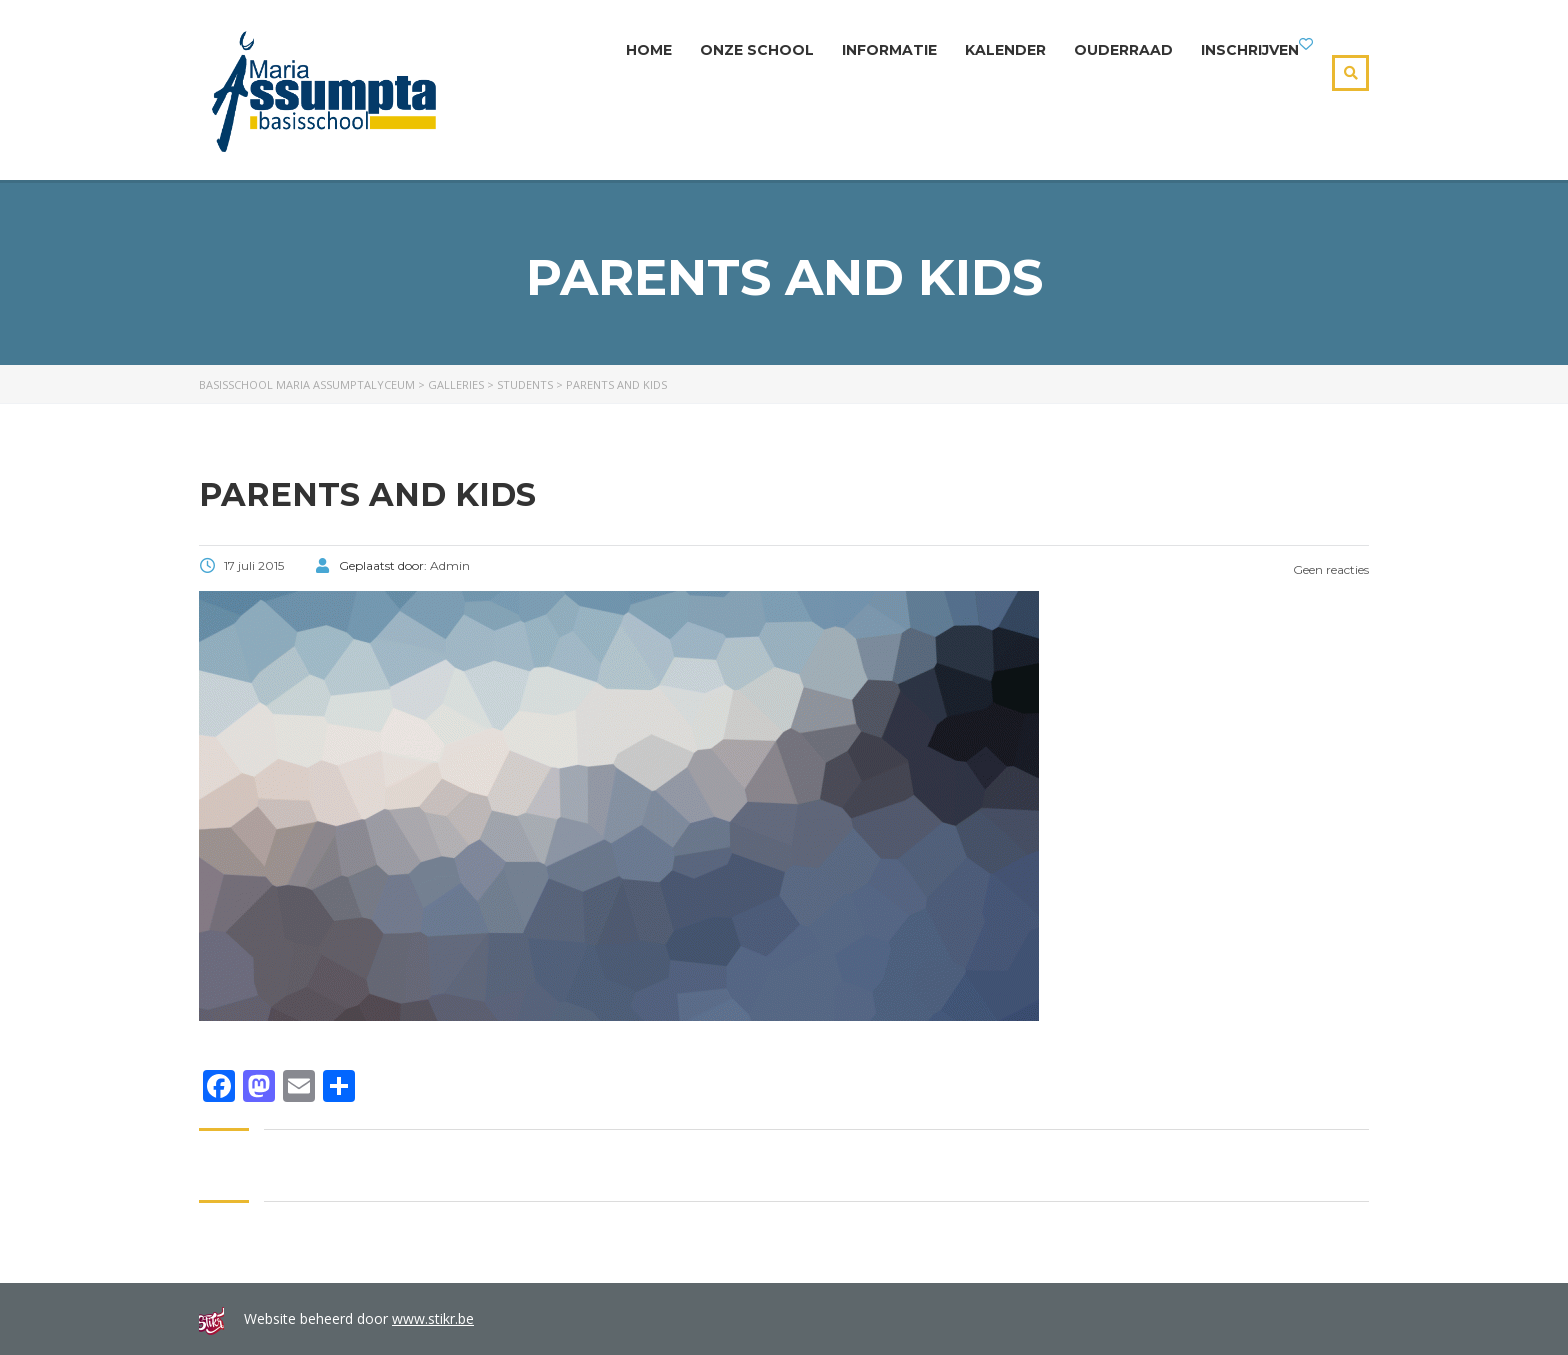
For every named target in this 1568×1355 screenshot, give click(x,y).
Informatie (889, 50)
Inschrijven (1250, 50)
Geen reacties (1316, 569)
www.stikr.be (433, 1318)
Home (649, 50)
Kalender (1005, 50)
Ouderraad (1123, 50)
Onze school (757, 50)
